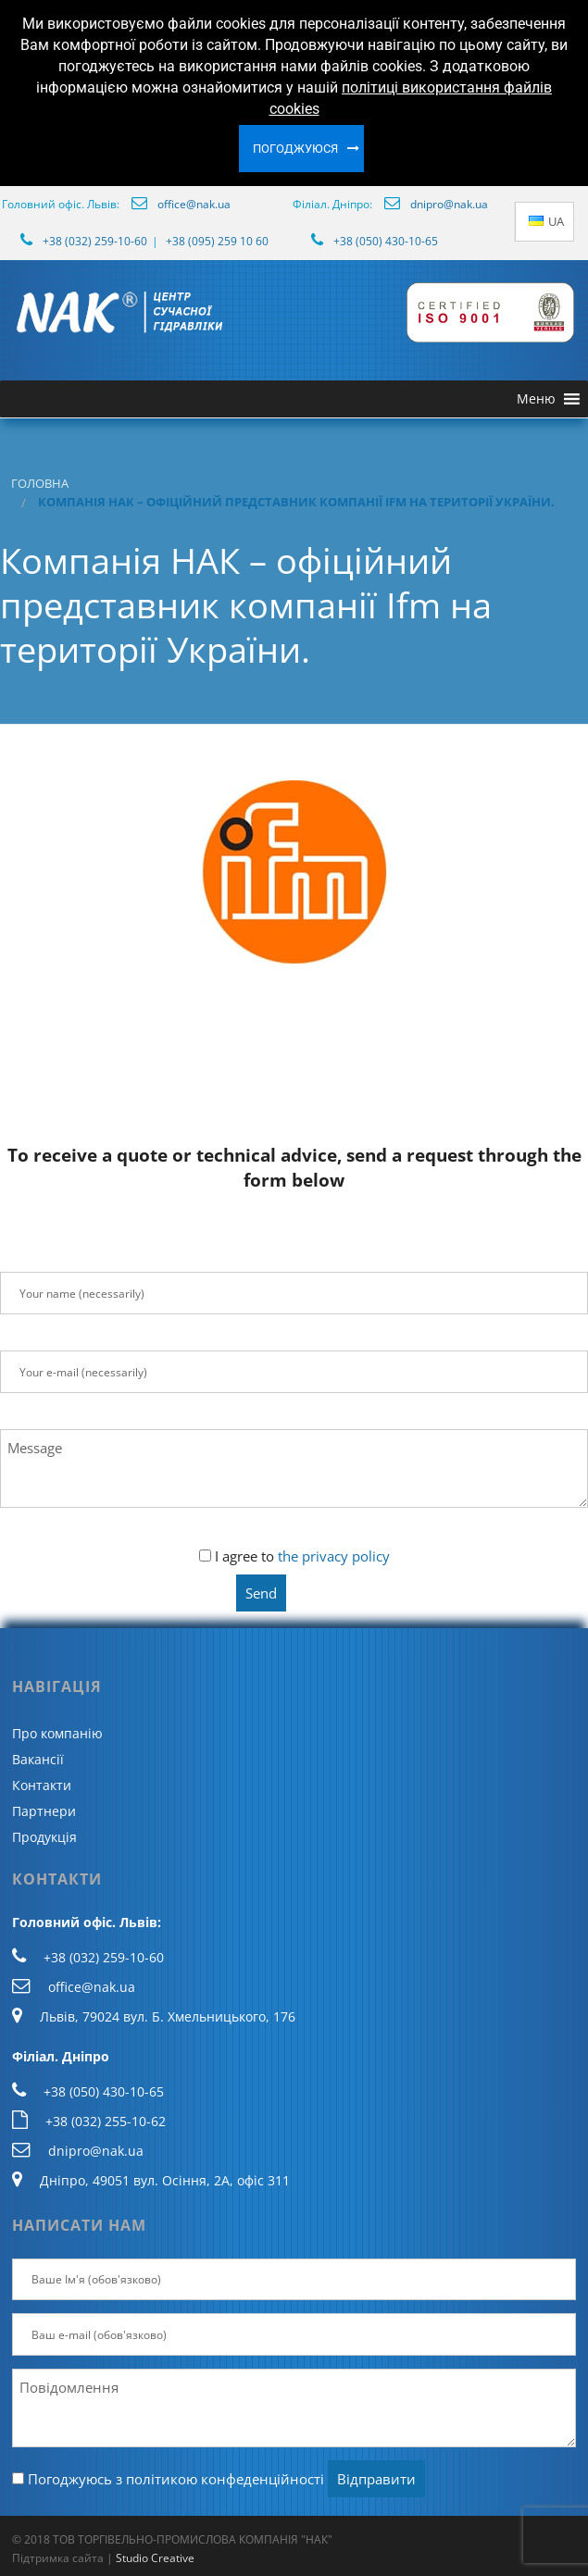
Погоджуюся (295, 149)
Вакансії (38, 1759)
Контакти (41, 1785)
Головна (40, 484)
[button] (536, 398)
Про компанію (57, 1733)
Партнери (44, 1811)
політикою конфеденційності (225, 2479)
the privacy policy (334, 1556)
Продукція (44, 1837)
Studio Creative (155, 2558)
